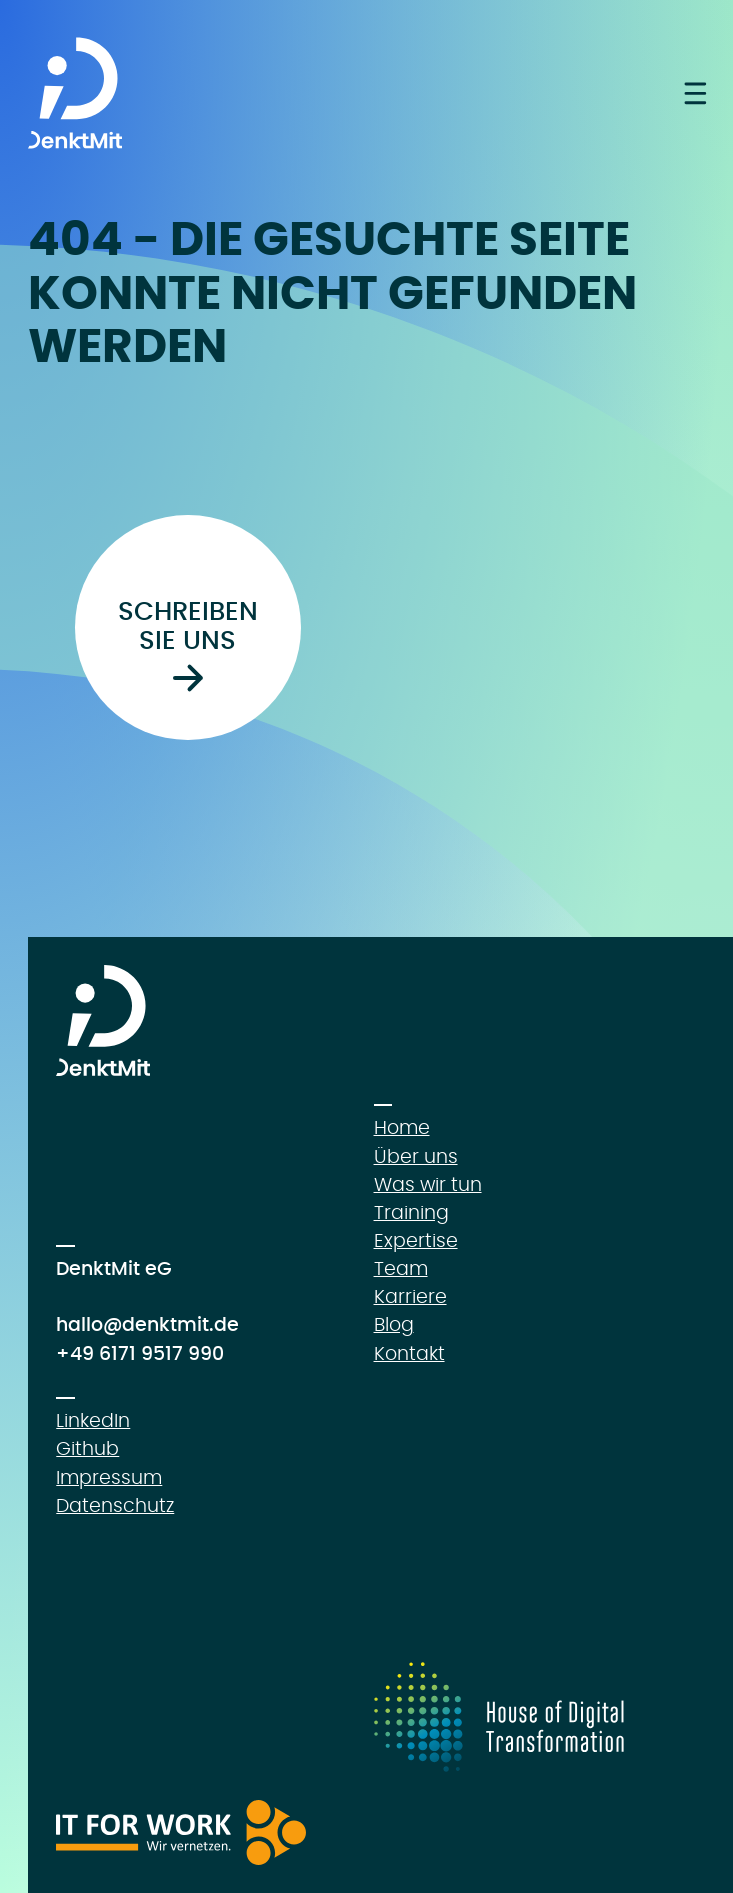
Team (401, 1269)
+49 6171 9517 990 (140, 1354)
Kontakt (409, 1354)
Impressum (109, 1478)
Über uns (416, 1157)
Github (87, 1449)
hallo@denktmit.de (147, 1325)
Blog (394, 1325)
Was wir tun (428, 1185)
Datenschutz (115, 1506)
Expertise (416, 1241)
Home (402, 1128)
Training (411, 1213)
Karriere (410, 1297)
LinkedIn (93, 1421)
